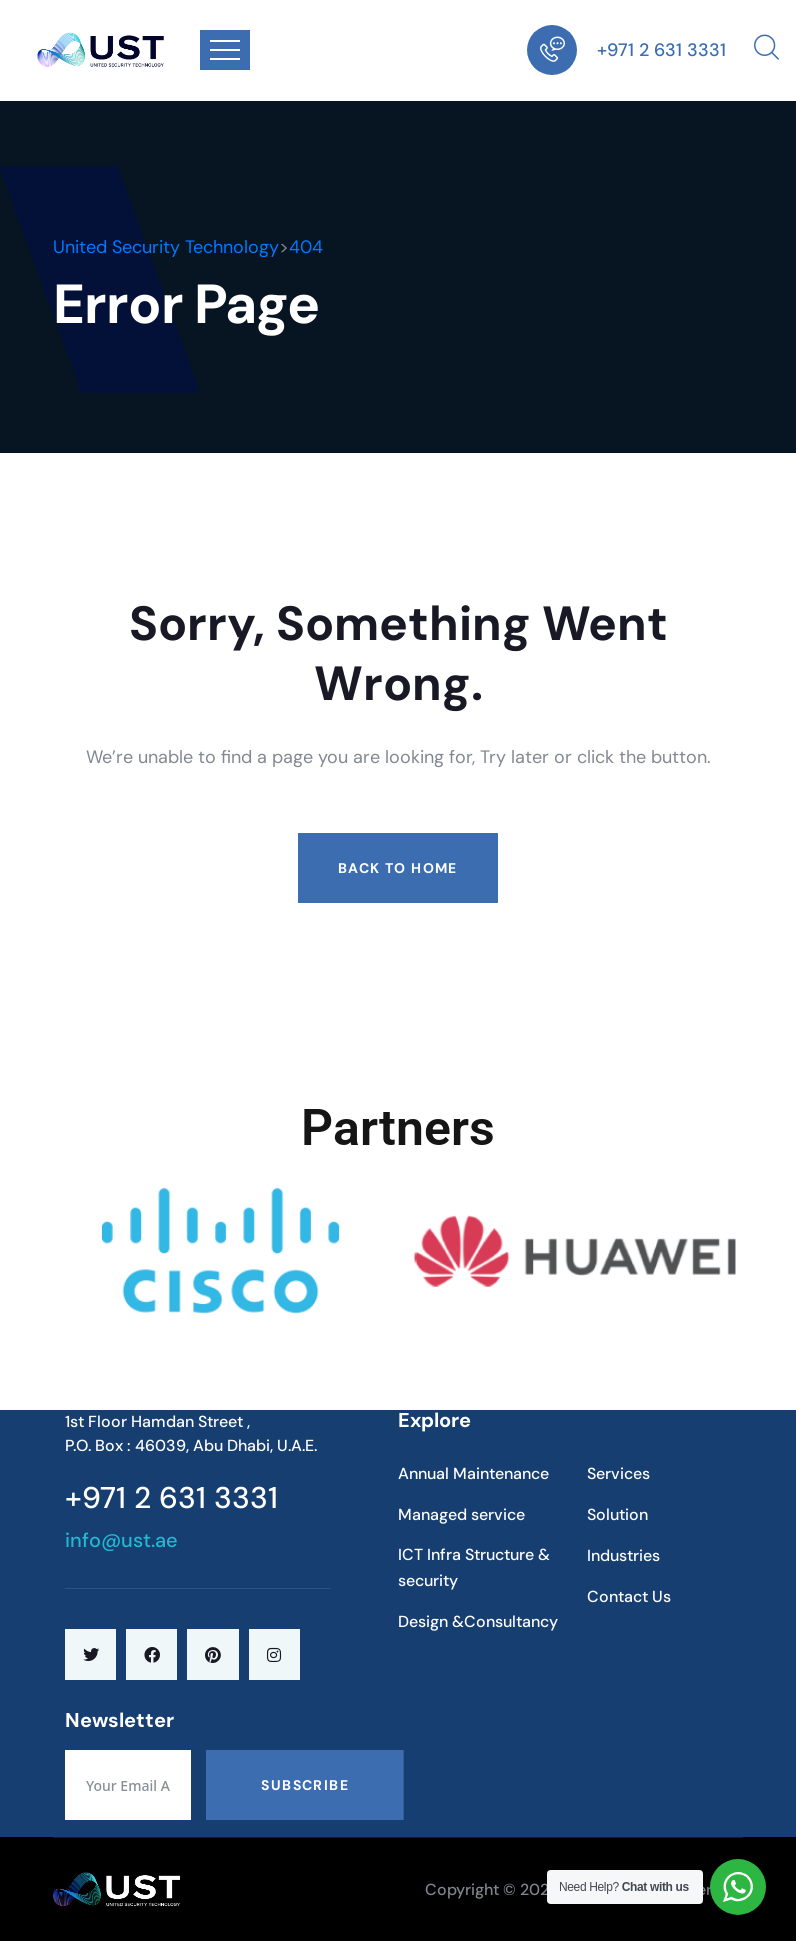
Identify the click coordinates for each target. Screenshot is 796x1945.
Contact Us (629, 1596)
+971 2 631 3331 (661, 50)
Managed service (461, 1514)
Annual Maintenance (473, 1473)
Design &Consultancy (478, 1621)
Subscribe (305, 1785)
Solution (617, 1514)
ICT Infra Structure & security (474, 1567)
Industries (623, 1555)
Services (618, 1473)
